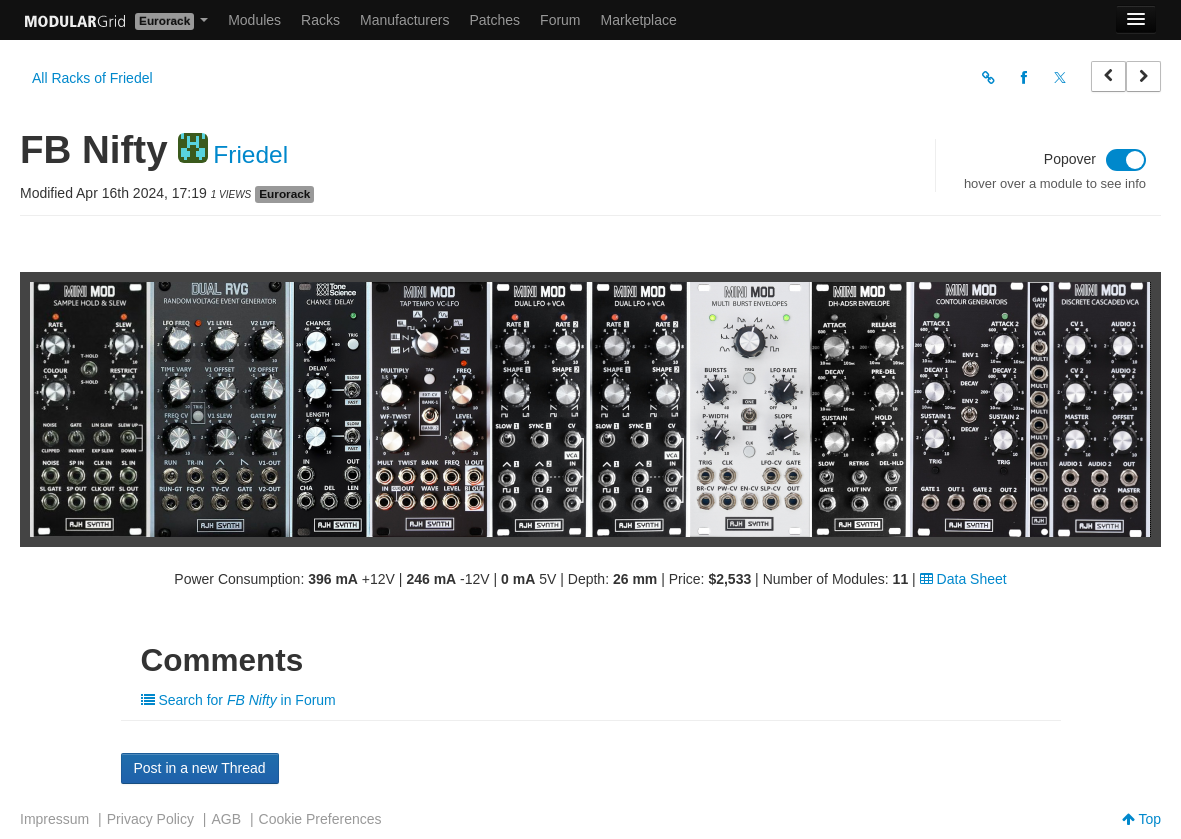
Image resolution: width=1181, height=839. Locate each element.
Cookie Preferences (320, 819)
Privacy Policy (150, 819)
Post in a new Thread (200, 768)
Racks (320, 20)
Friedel (250, 154)
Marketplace (639, 20)
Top (1141, 819)
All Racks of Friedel (92, 78)
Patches (494, 20)
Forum (560, 20)
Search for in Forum (238, 700)
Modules (254, 20)
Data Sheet (963, 579)
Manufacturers (404, 20)
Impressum (54, 819)
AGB (226, 819)
